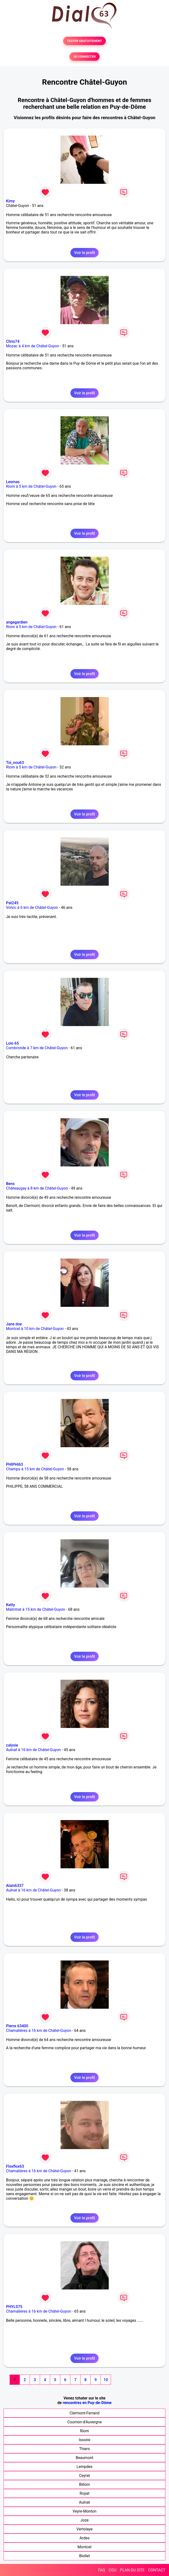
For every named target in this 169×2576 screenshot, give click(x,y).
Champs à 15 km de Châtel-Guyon (35, 1469)
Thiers (84, 2448)
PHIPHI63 (14, 1464)
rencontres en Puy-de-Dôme (87, 2402)
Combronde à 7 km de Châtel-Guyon (37, 1048)
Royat (84, 2493)
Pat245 (12, 903)
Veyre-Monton (84, 2511)
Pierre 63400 (17, 2026)
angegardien (16, 622)
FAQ (101, 2570)
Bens (10, 1183)
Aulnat (84, 2502)
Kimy (10, 201)
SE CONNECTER (84, 56)
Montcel (85, 2547)
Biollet (84, 2556)
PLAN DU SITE (132, 2570)
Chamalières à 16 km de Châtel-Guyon (38, 2030)
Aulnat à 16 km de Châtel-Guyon (33, 1749)
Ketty (10, 1605)
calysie (12, 1745)
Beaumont (84, 2457)
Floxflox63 (15, 2166)
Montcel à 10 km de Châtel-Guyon (35, 1328)
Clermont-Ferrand (84, 2413)
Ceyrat (84, 2475)
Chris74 (13, 341)
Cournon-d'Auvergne (84, 2422)
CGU (112, 2570)
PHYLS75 (14, 2306)
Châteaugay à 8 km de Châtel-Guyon (37, 1188)
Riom (84, 2431)
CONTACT (156, 2570)
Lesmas (13, 482)
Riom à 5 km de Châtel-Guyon (31, 486)
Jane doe (14, 1324)
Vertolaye (84, 2529)
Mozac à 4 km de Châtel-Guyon (32, 346)
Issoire (84, 2440)
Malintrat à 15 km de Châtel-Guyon (35, 1609)
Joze (84, 2520)
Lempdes (85, 2466)
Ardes (84, 2538)
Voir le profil (84, 252)
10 (105, 2379)
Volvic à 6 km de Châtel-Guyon (32, 907)
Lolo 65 (12, 1043)
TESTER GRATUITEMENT (84, 41)
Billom (84, 2484)
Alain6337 (15, 1885)
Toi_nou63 (15, 762)
